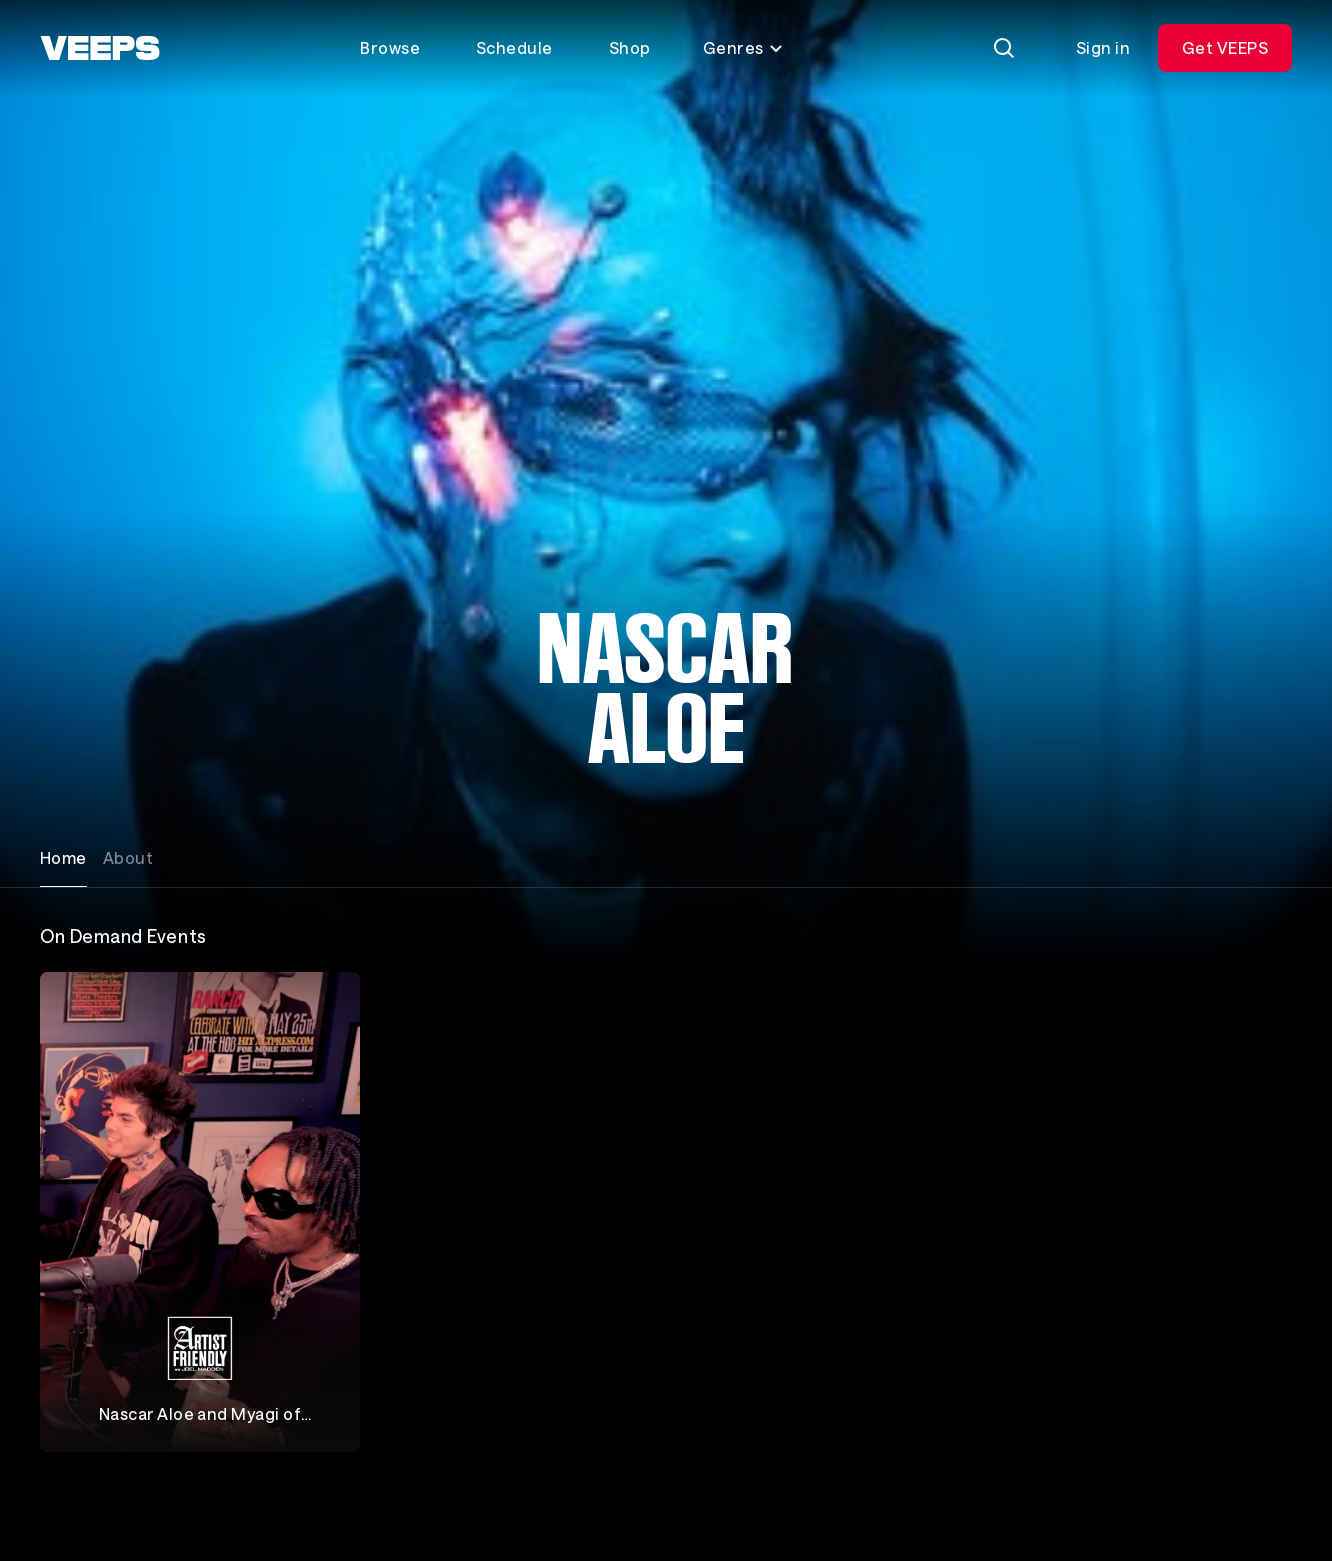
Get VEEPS (1225, 47)
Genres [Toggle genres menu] (743, 47)
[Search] (1004, 48)
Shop (630, 47)
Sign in (1103, 47)
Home (63, 857)
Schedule (514, 47)
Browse (390, 47)
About (128, 857)
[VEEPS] (100, 48)
